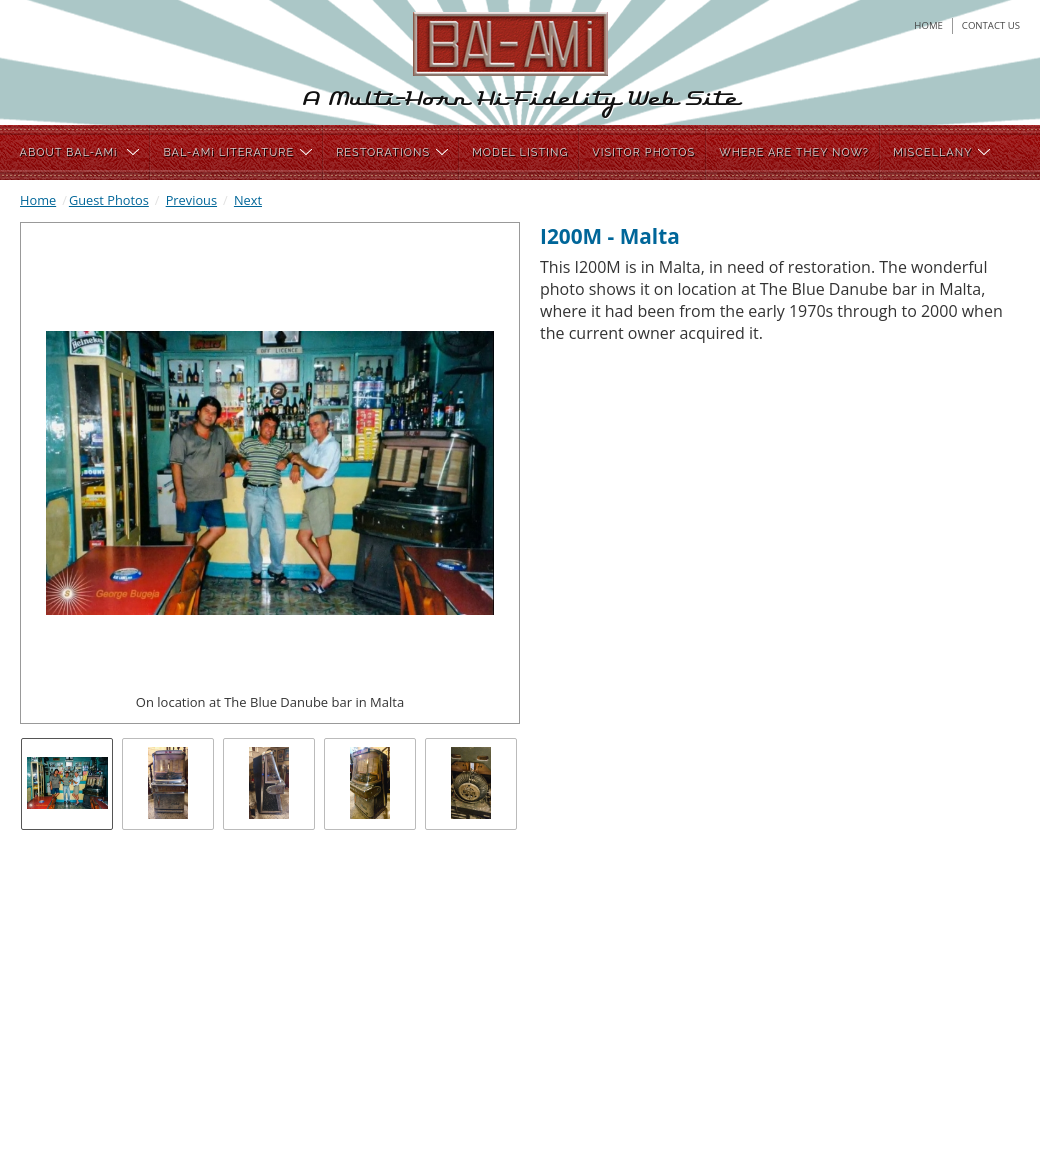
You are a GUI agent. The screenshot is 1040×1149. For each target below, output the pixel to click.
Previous (191, 200)
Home (38, 200)
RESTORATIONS (392, 152)
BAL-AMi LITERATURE (237, 152)
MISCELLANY (941, 152)
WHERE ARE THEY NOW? (794, 152)
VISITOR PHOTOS (643, 152)
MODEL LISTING (520, 152)
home (928, 25)
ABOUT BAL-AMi (80, 152)
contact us (991, 25)
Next (248, 200)
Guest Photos (109, 200)
